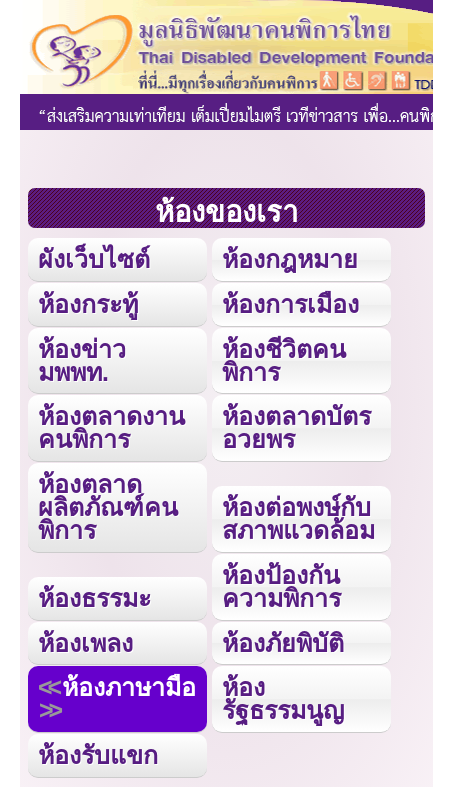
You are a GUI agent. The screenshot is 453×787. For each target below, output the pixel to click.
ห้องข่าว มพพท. (82, 360)
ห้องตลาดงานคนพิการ (111, 427)
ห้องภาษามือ (129, 687)
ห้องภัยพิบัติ (283, 643)
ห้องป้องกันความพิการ (281, 586)
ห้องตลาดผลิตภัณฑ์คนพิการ (108, 507)
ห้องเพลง (85, 643)
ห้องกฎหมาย (290, 259)
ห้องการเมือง (290, 304)
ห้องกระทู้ (88, 304)
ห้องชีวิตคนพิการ (284, 360)
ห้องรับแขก (98, 755)
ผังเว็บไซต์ (94, 259)
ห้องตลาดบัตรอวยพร (296, 427)
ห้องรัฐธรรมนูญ (283, 698)
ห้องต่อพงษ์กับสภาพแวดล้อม (298, 518)
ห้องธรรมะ (94, 598)
